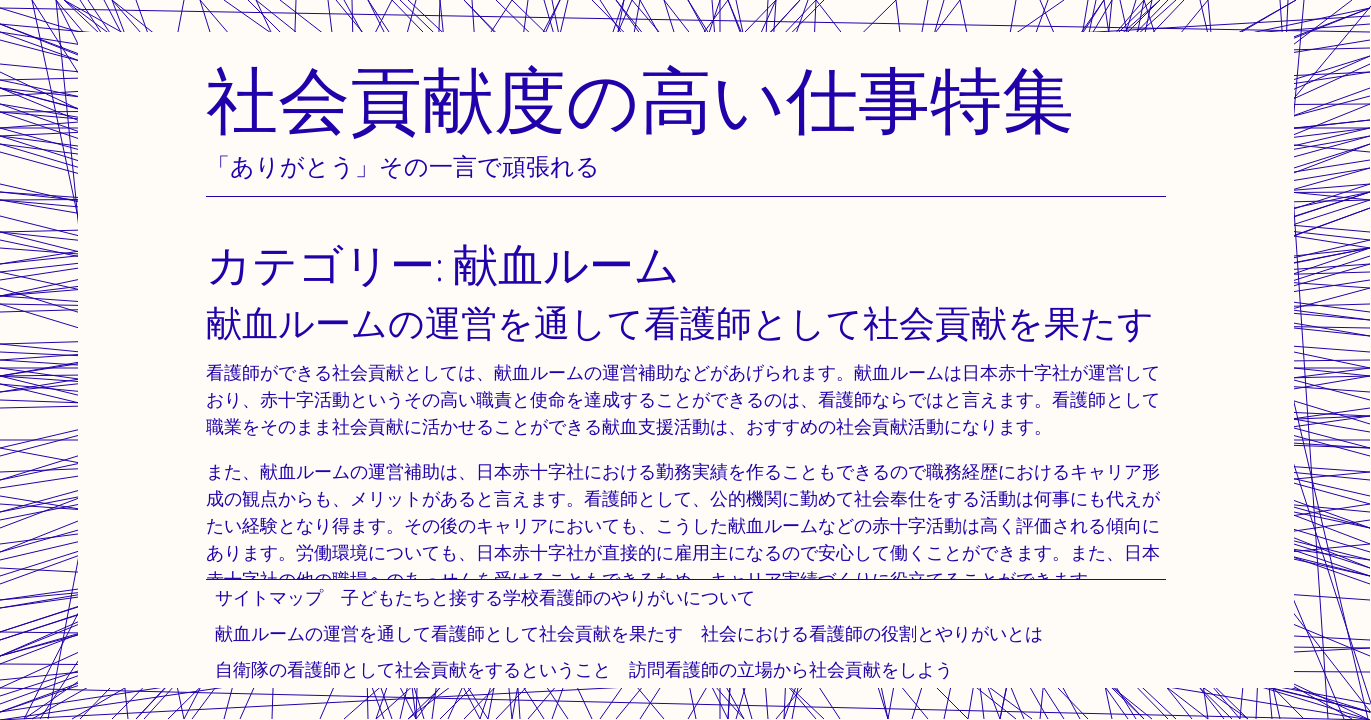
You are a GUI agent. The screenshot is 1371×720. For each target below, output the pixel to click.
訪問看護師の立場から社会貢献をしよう (791, 669)
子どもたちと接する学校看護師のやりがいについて (548, 597)
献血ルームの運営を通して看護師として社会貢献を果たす (449, 633)
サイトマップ (269, 597)
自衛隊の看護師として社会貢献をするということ (413, 669)
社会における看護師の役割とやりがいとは (872, 633)
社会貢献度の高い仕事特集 (640, 99)
